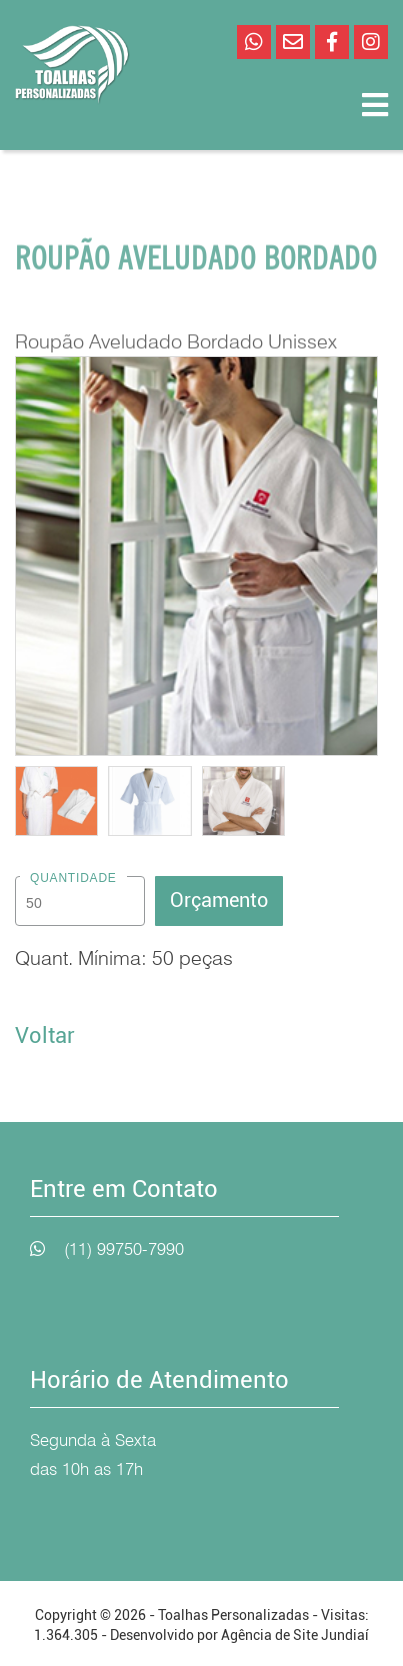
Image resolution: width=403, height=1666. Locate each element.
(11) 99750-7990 (124, 1249)
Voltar (45, 1035)
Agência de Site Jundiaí (295, 1635)
